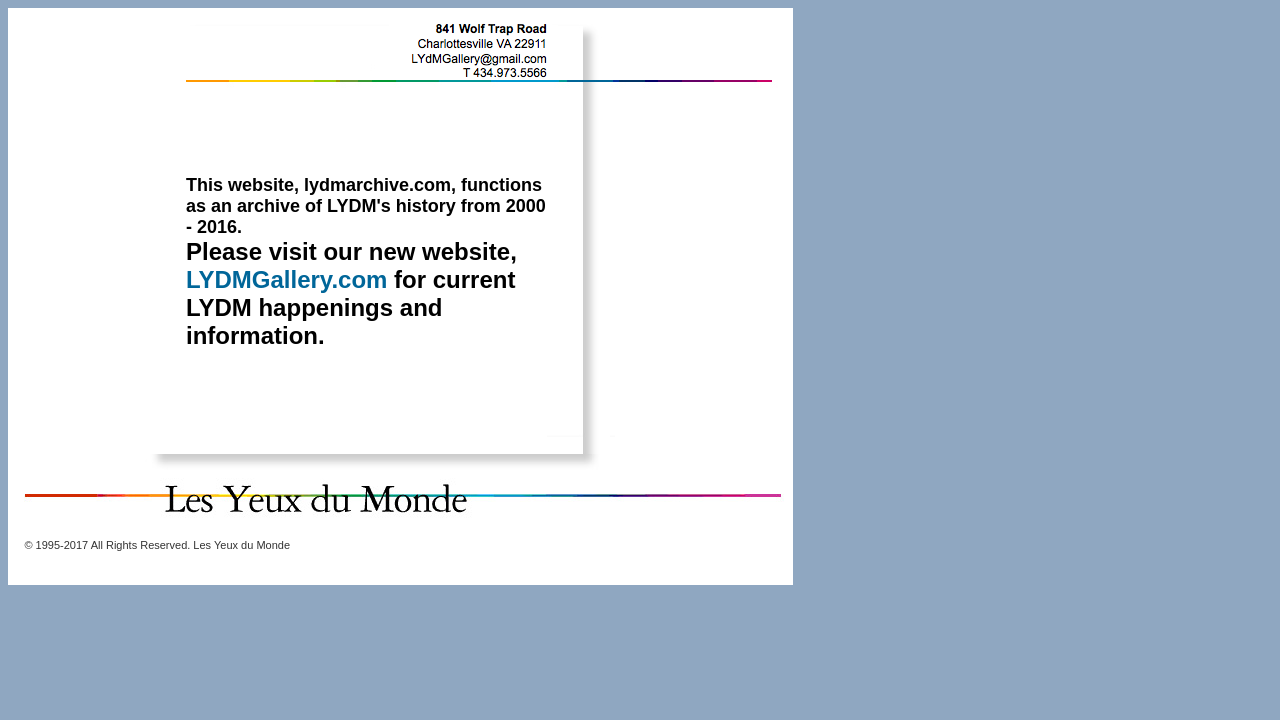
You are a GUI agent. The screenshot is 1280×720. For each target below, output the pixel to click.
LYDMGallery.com (286, 279)
